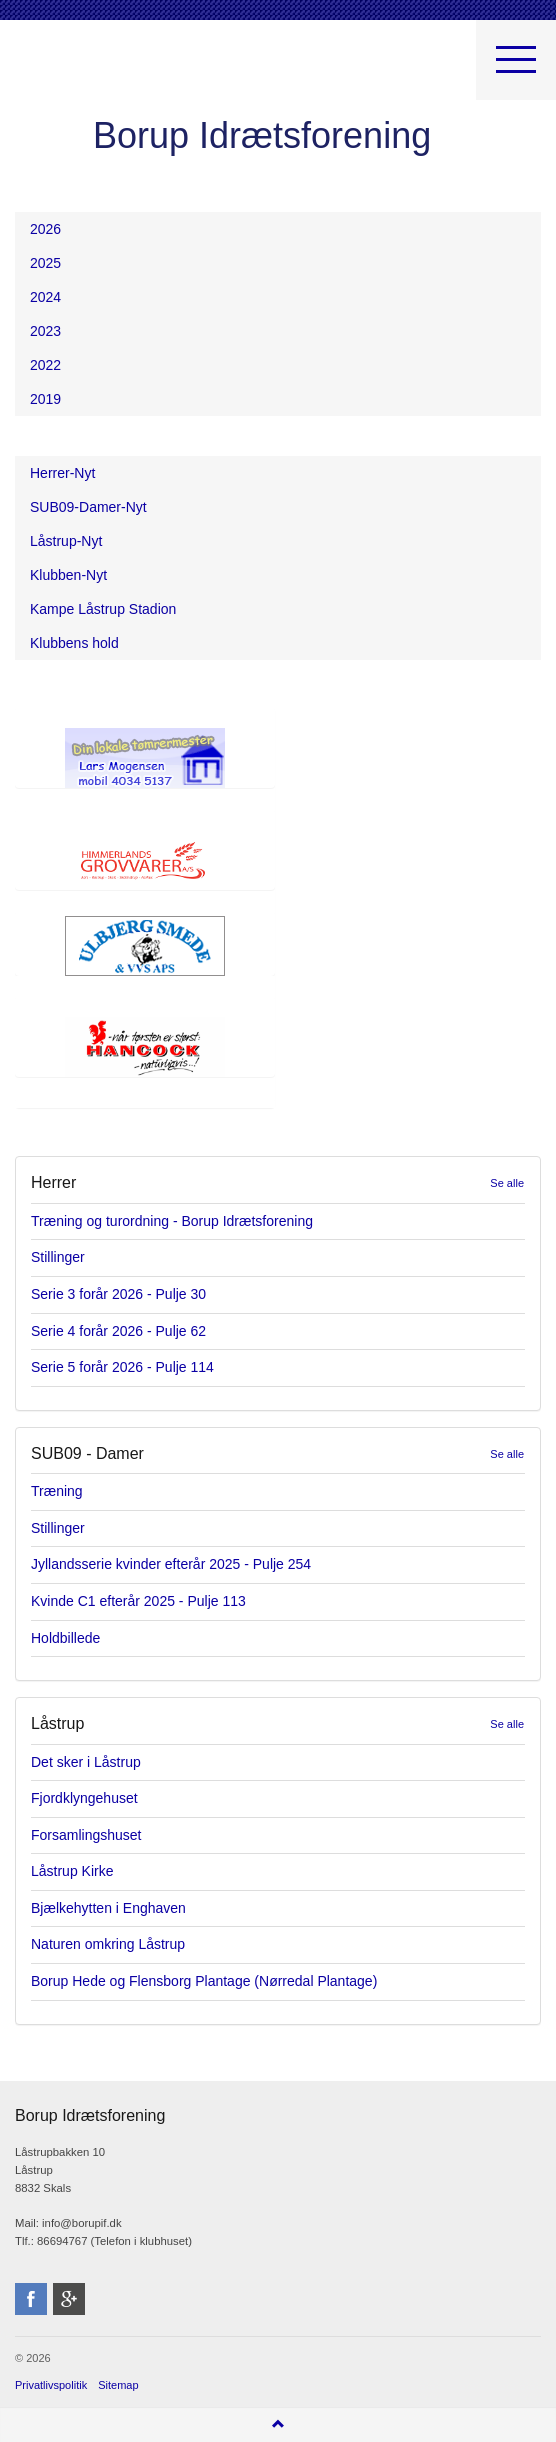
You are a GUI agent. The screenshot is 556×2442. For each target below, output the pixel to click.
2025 (45, 263)
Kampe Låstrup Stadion (103, 609)
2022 (45, 365)
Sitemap (118, 2385)
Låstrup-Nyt (66, 541)
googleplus (69, 2299)
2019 (45, 399)
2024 (45, 297)
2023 (45, 331)
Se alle (507, 1183)
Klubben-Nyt (68, 575)
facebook (31, 2299)
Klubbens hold (74, 643)
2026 (45, 229)
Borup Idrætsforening (54, 70)
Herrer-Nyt (62, 473)
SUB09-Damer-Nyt (88, 507)
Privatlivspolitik (51, 2385)
